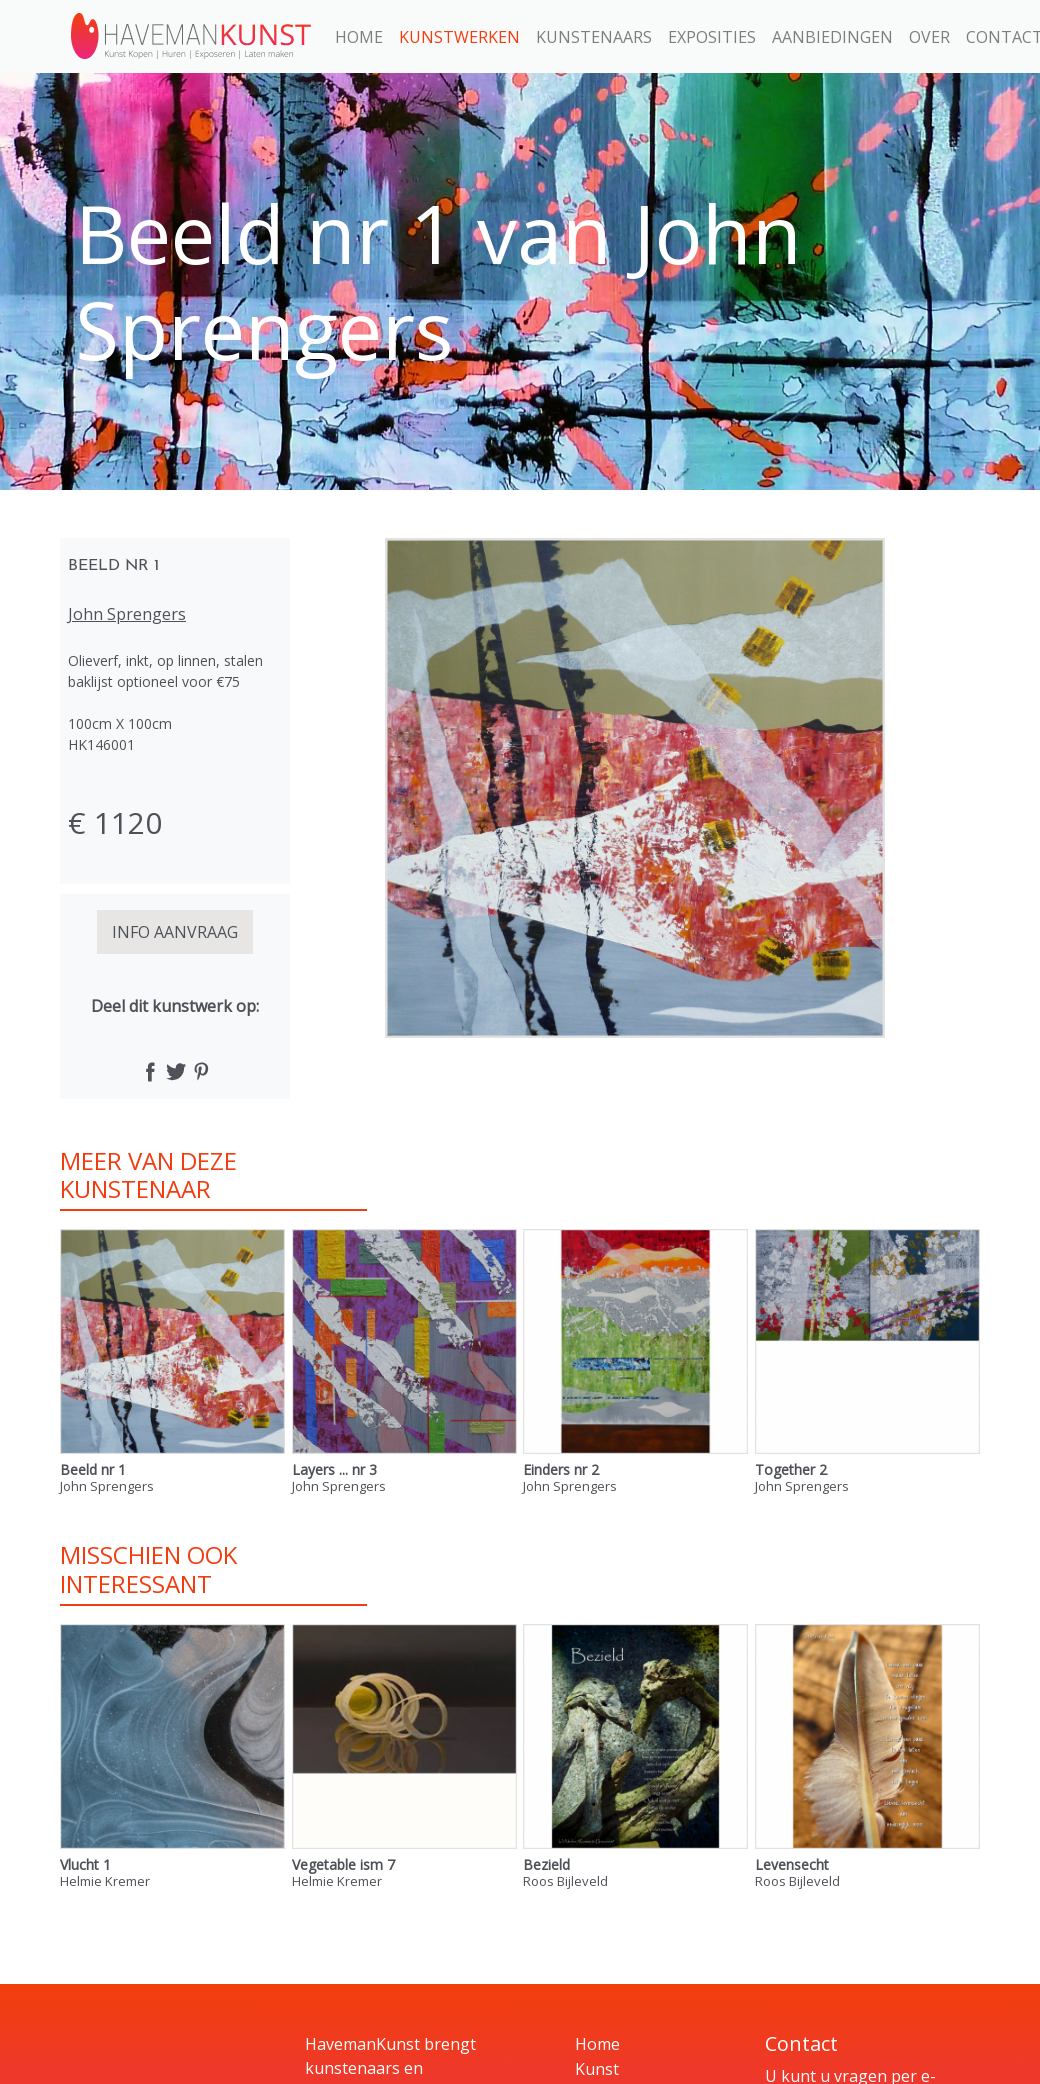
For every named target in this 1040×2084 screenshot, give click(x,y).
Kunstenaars (594, 37)
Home (359, 37)
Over (929, 37)
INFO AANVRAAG (175, 932)
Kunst (597, 2069)
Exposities (712, 37)
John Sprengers (127, 614)
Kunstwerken (459, 37)
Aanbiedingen (832, 37)
